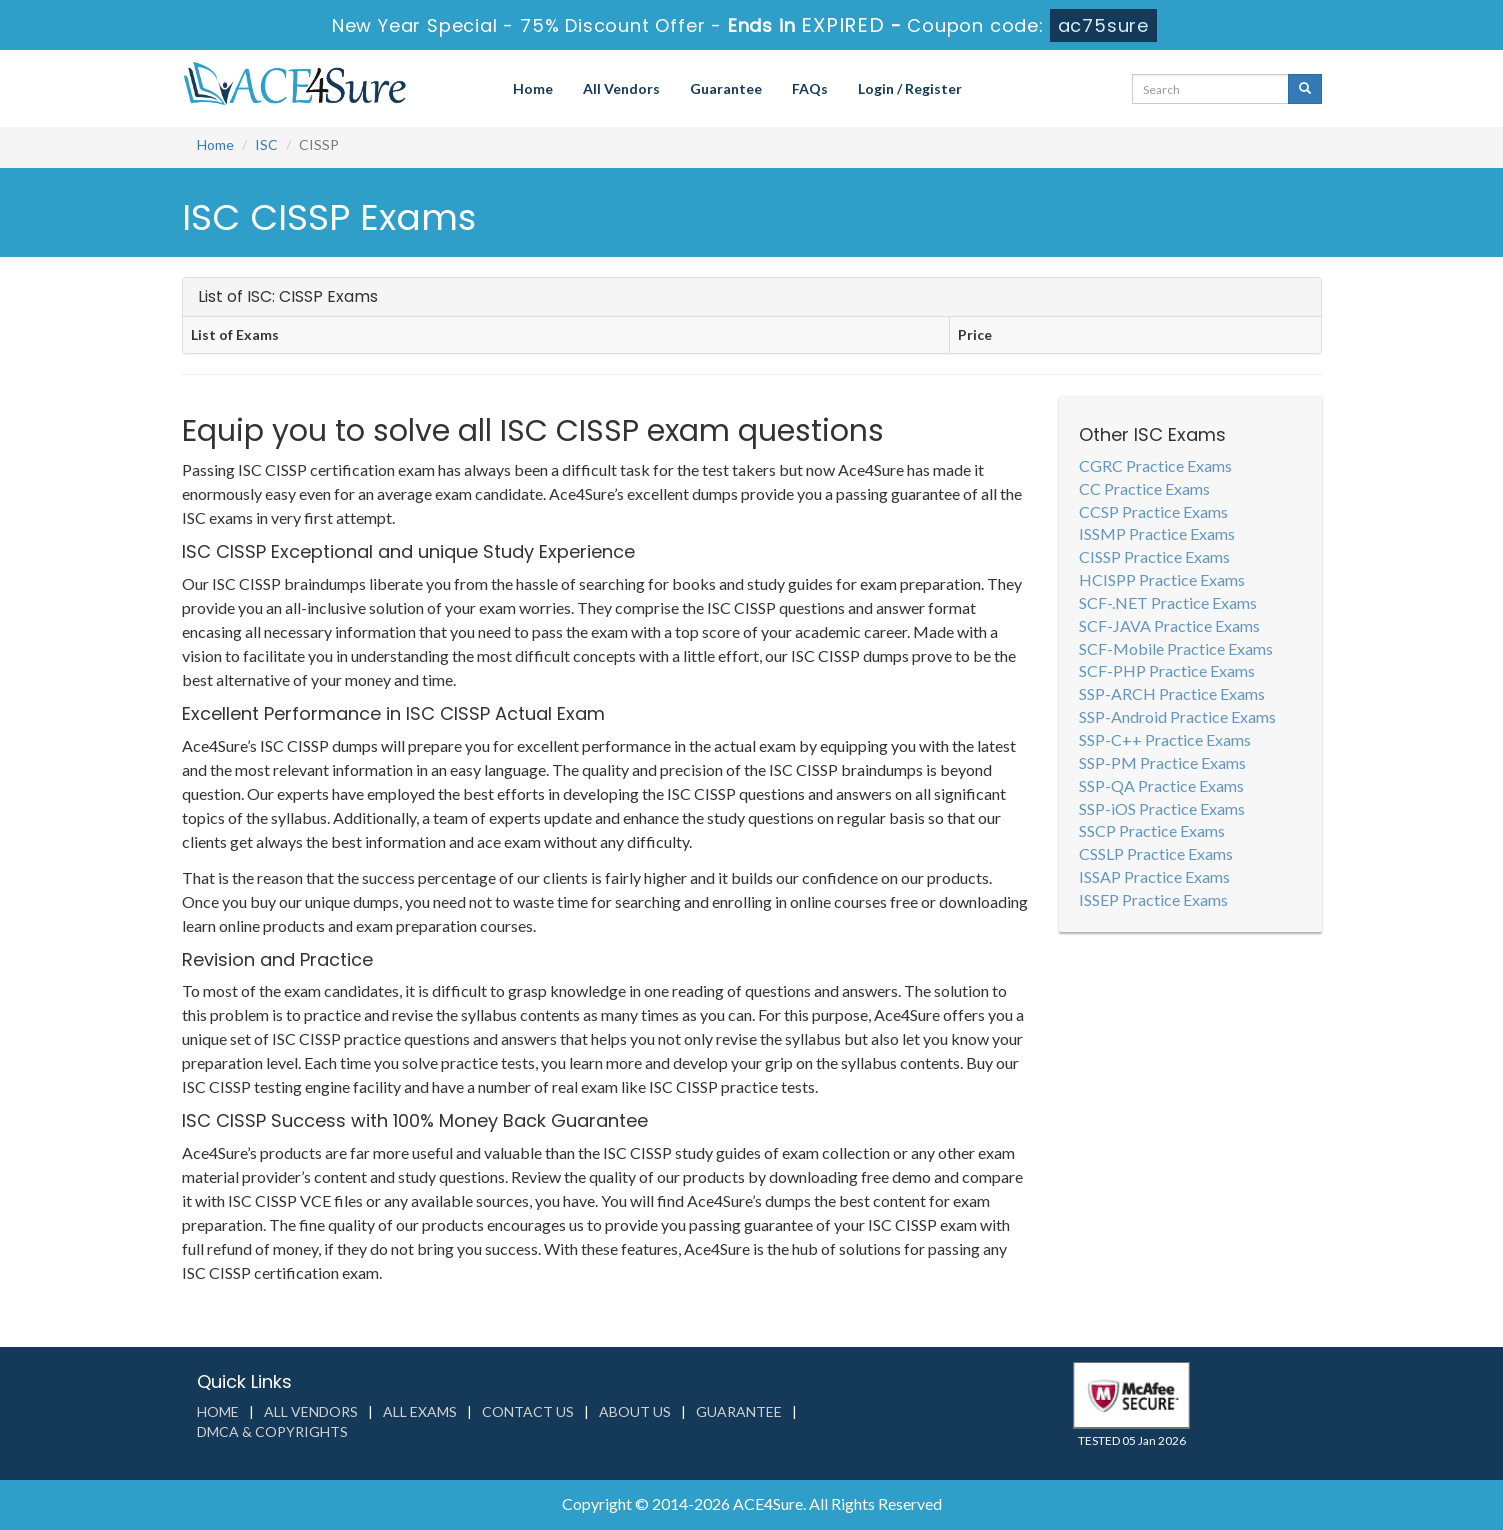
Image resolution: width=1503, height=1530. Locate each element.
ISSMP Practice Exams (1157, 533)
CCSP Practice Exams (1153, 511)
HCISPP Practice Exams (1162, 579)
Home (533, 88)
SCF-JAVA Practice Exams (1169, 625)
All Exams (420, 1411)
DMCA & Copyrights (272, 1431)
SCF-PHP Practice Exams (1167, 670)
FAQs (810, 88)
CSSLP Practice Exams (1156, 853)
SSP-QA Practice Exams (1161, 785)
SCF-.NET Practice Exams (1168, 602)
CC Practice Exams (1144, 488)
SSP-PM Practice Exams (1162, 762)
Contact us (528, 1411)
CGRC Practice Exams (1155, 465)
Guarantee (726, 88)
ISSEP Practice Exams (1153, 899)
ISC (266, 144)
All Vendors (621, 88)
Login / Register (910, 88)
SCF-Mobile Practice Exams (1176, 648)
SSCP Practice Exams (1152, 830)
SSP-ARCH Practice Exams (1172, 693)
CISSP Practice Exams (1154, 556)
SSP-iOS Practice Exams (1162, 808)
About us (635, 1411)
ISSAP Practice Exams (1154, 876)
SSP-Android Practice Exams (1177, 716)
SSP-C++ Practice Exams (1165, 739)
